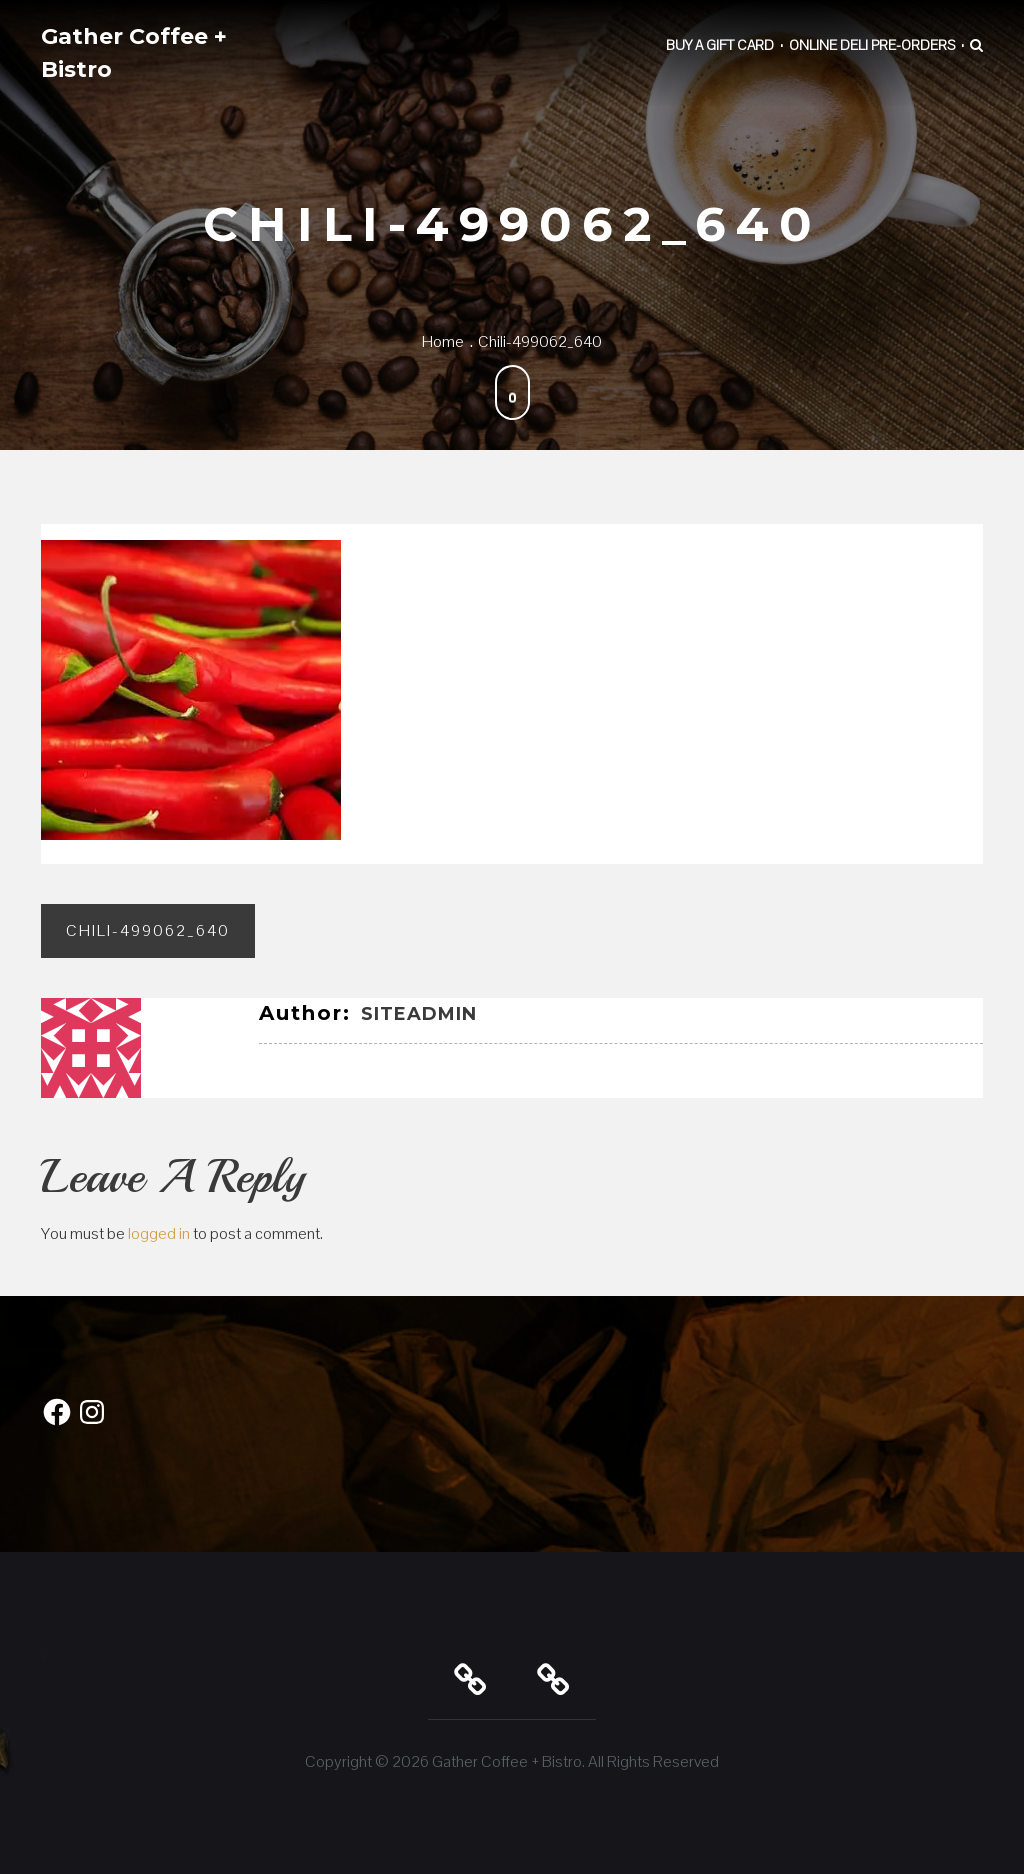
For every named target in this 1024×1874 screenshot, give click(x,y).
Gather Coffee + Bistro (134, 53)
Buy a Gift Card (720, 45)
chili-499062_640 (148, 930)
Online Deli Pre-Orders (872, 45)
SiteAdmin (419, 1014)
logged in (159, 1233)
